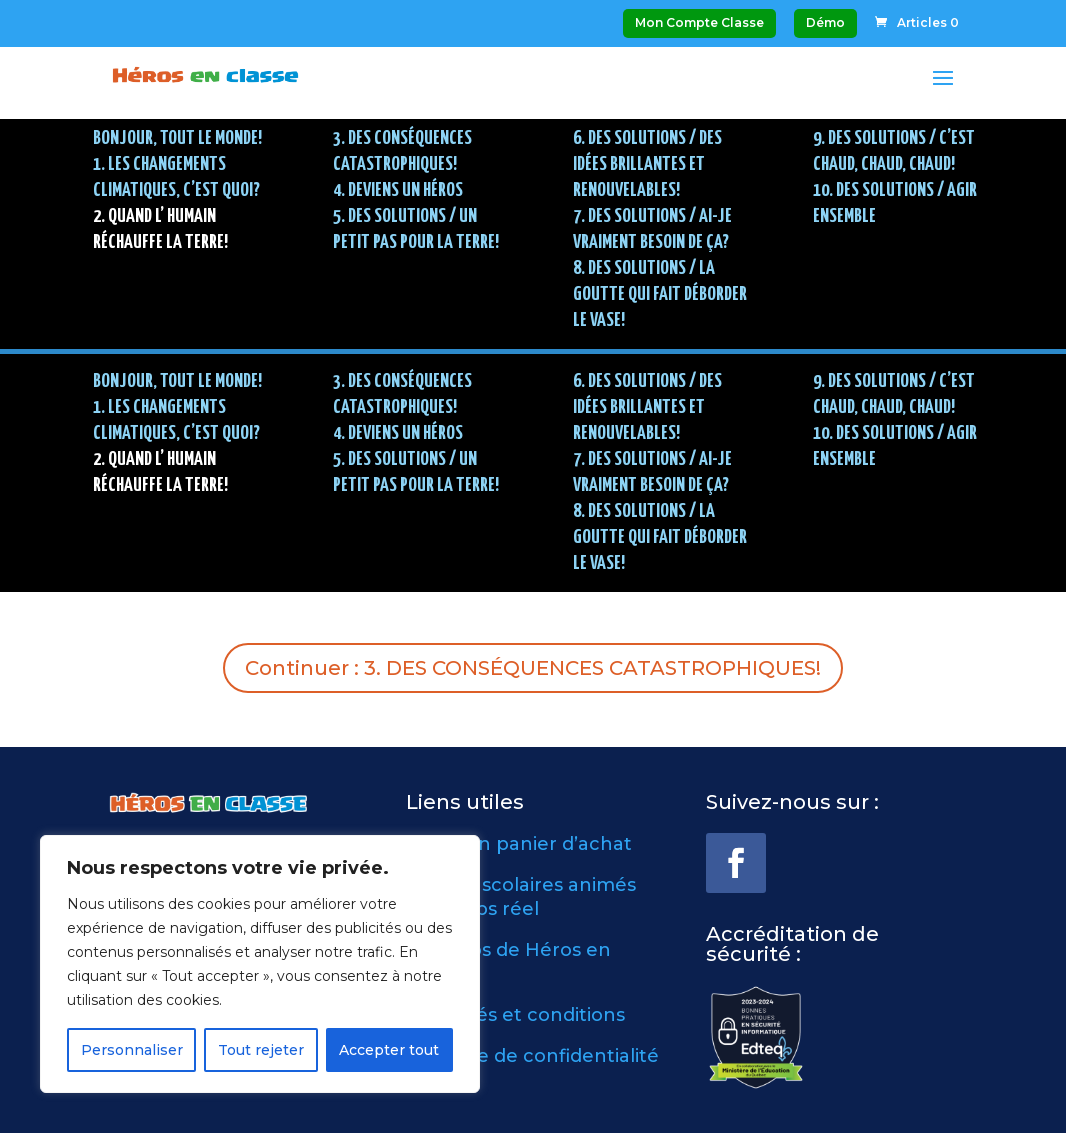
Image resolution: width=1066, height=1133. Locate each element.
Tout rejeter (261, 1050)
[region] (260, 964)
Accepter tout (389, 1050)
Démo (825, 22)
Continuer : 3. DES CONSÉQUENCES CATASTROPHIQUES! (533, 668)
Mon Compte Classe (699, 22)
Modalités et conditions (515, 1015)
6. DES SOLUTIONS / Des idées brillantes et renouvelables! (647, 164)
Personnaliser (132, 1050)
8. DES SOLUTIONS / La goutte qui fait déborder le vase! (660, 294)
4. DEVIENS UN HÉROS (398, 190)
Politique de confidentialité (532, 1056)
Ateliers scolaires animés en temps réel (521, 896)
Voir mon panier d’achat (519, 844)
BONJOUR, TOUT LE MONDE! (177, 138)
